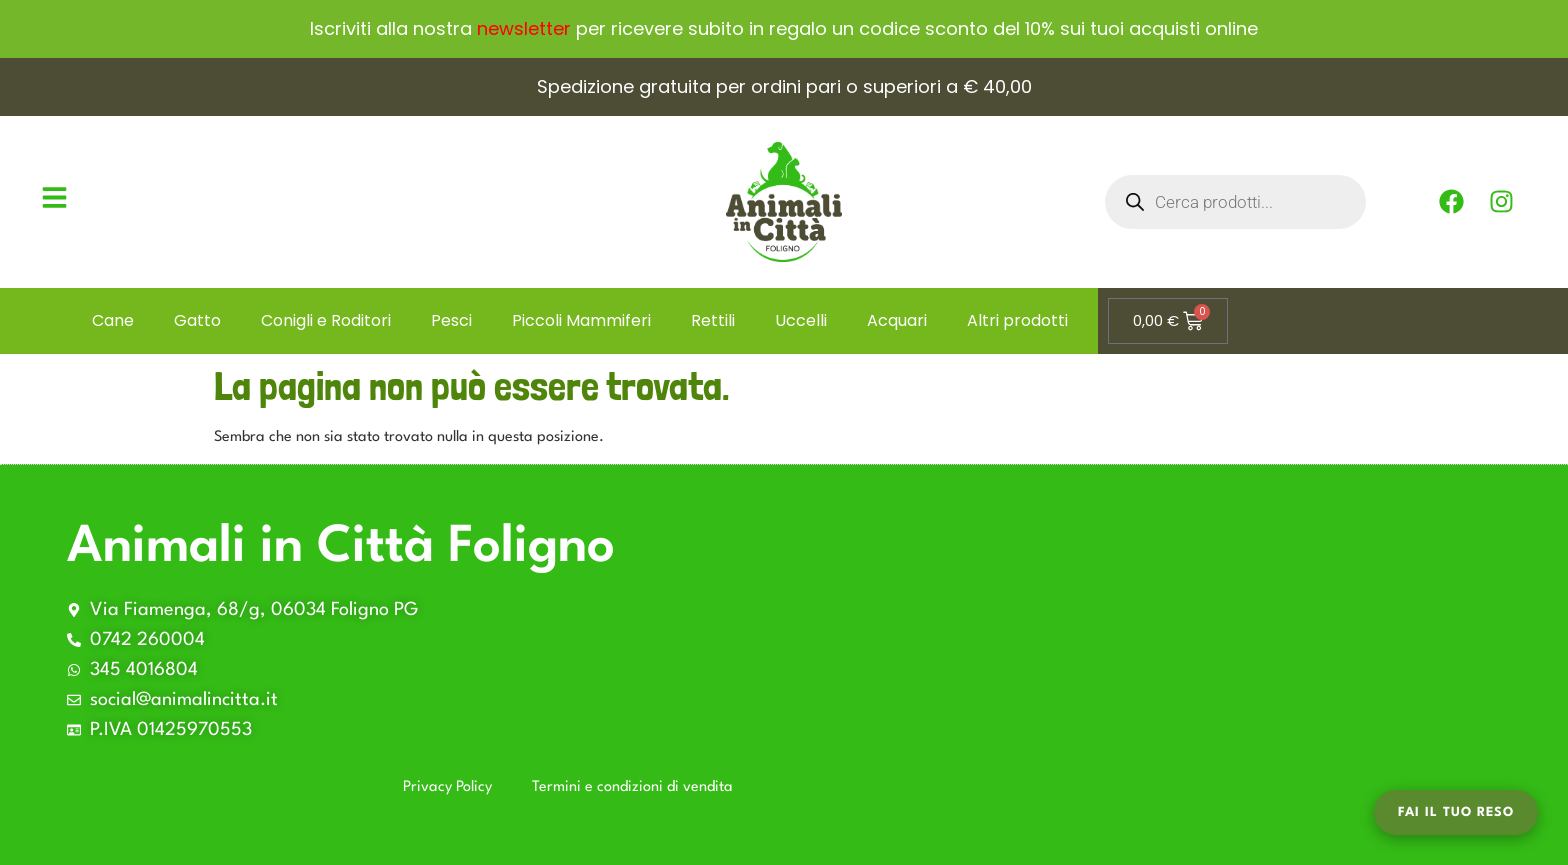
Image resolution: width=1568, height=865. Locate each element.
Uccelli (801, 320)
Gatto (197, 320)
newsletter (524, 28)
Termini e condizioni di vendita (632, 787)
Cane (113, 320)
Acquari (897, 320)
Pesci (451, 320)
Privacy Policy (447, 787)
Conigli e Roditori (326, 320)
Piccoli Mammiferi (581, 320)
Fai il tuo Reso (1456, 812)
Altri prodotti (1017, 320)
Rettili (713, 320)
